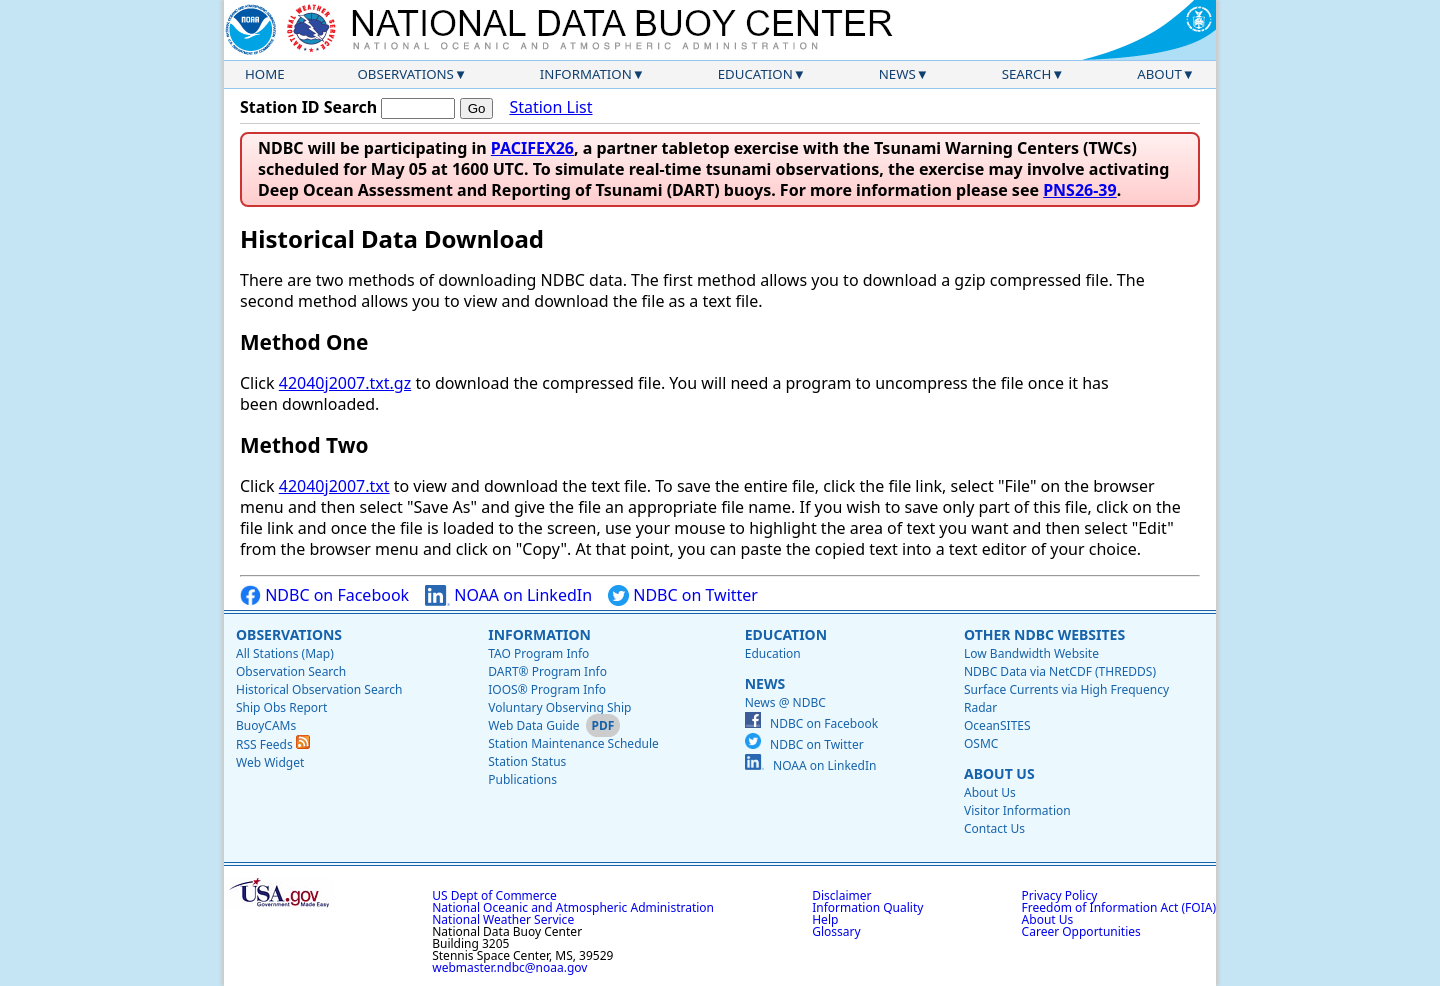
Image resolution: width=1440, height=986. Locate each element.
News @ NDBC (785, 702)
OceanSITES (997, 725)
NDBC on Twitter (683, 595)
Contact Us (994, 828)
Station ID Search (308, 107)
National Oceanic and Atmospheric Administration (573, 907)
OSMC (981, 743)
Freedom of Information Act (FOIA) (1119, 907)
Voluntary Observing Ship (559, 707)
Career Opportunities (1081, 931)
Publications (522, 779)
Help (825, 919)
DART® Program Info (547, 671)
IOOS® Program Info (547, 689)
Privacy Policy (1060, 895)
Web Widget (270, 762)
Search (1027, 74)
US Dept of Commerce (494, 895)
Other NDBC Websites (1044, 634)
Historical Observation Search (319, 689)
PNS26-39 (1080, 190)
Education (755, 74)
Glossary (836, 931)
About (1159, 74)
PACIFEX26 (532, 148)
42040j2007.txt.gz (345, 383)
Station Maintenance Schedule (573, 743)
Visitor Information (1017, 810)
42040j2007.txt (334, 486)
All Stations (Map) (285, 653)
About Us (999, 773)
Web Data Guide (533, 725)
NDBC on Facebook (324, 595)
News (897, 74)
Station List (550, 107)
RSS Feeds (273, 744)
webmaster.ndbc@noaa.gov (509, 967)
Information (586, 74)
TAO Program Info (538, 653)
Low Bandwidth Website (1031, 653)
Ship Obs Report (281, 707)
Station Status (527, 761)
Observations (405, 74)
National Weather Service (503, 919)
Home (265, 74)
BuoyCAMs (266, 725)
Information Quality (867, 907)
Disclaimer (841, 895)
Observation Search (291, 671)
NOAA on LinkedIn (508, 595)
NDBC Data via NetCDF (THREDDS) (1060, 671)
